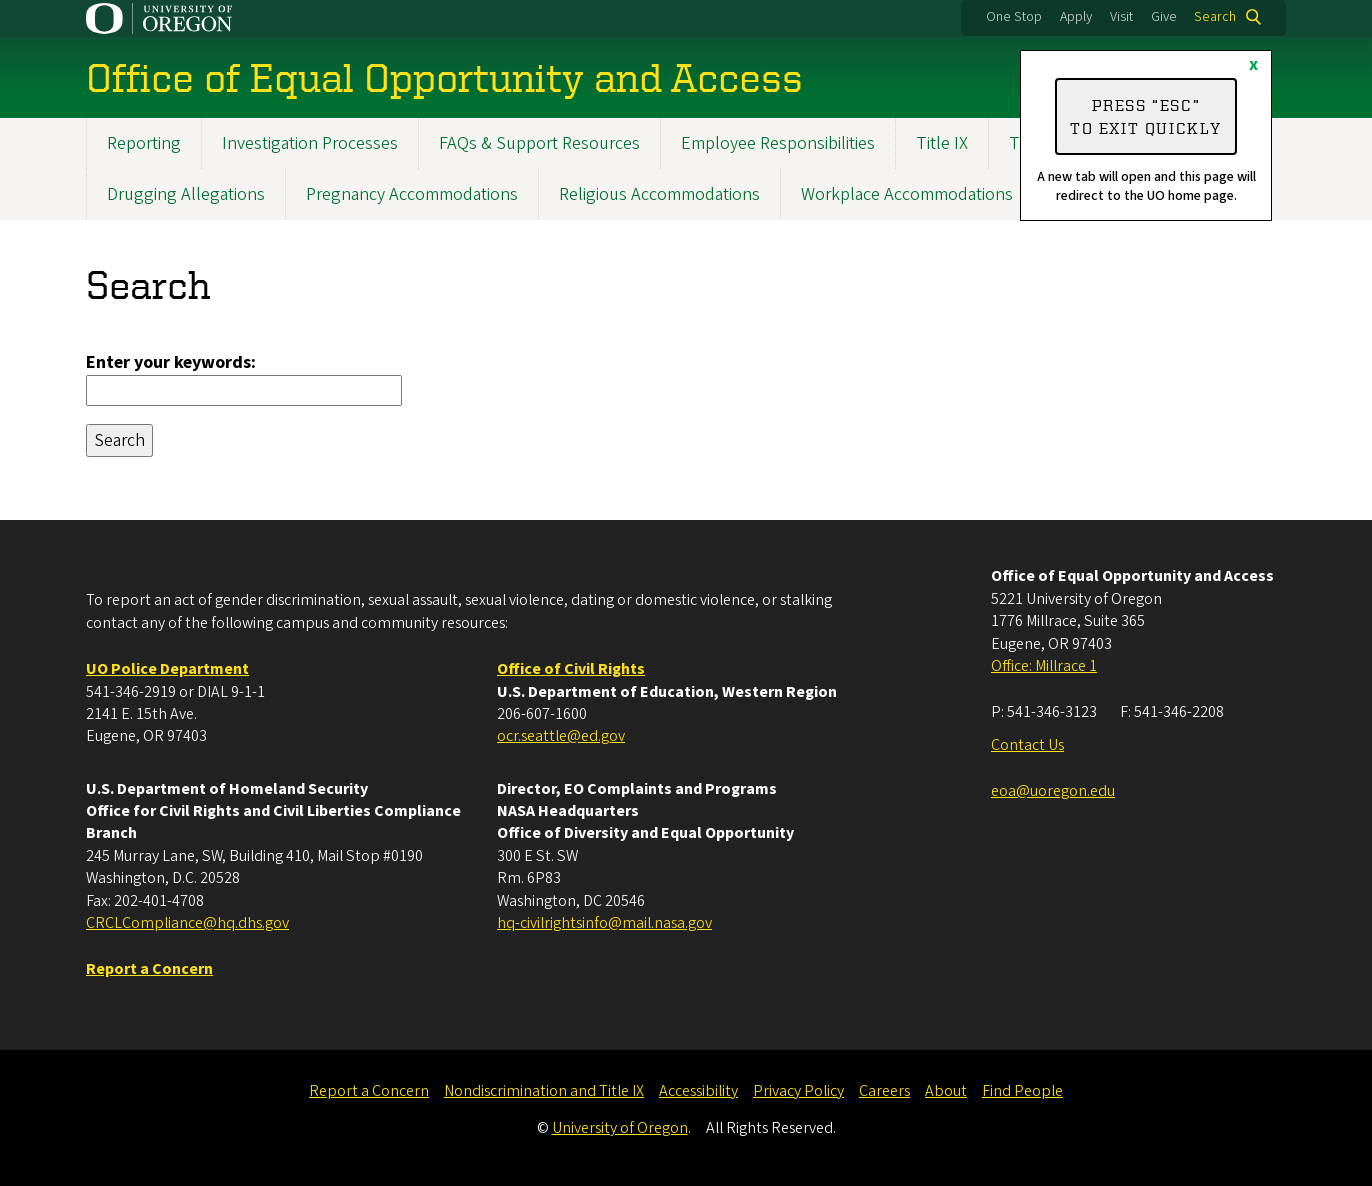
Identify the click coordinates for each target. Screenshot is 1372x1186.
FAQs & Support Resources (539, 143)
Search (1215, 17)
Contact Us (1027, 745)
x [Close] (1253, 64)
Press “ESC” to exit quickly (1146, 116)
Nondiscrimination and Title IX (544, 1091)
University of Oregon (620, 1128)
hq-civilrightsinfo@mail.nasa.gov (604, 923)
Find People (1022, 1091)
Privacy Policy (798, 1091)
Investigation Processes (310, 143)
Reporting (144, 143)
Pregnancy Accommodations (412, 194)
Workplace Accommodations (907, 194)
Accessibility (698, 1091)
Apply (1076, 17)
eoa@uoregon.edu (1053, 791)
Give (1164, 17)
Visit (1121, 17)
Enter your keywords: (171, 362)
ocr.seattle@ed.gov (561, 736)
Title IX (942, 143)
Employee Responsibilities (778, 143)
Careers (884, 1091)
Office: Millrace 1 (1044, 666)
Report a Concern (369, 1091)
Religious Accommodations (659, 194)
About (946, 1091)
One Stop (1014, 17)
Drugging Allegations (186, 194)
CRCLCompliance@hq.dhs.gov (187, 923)
